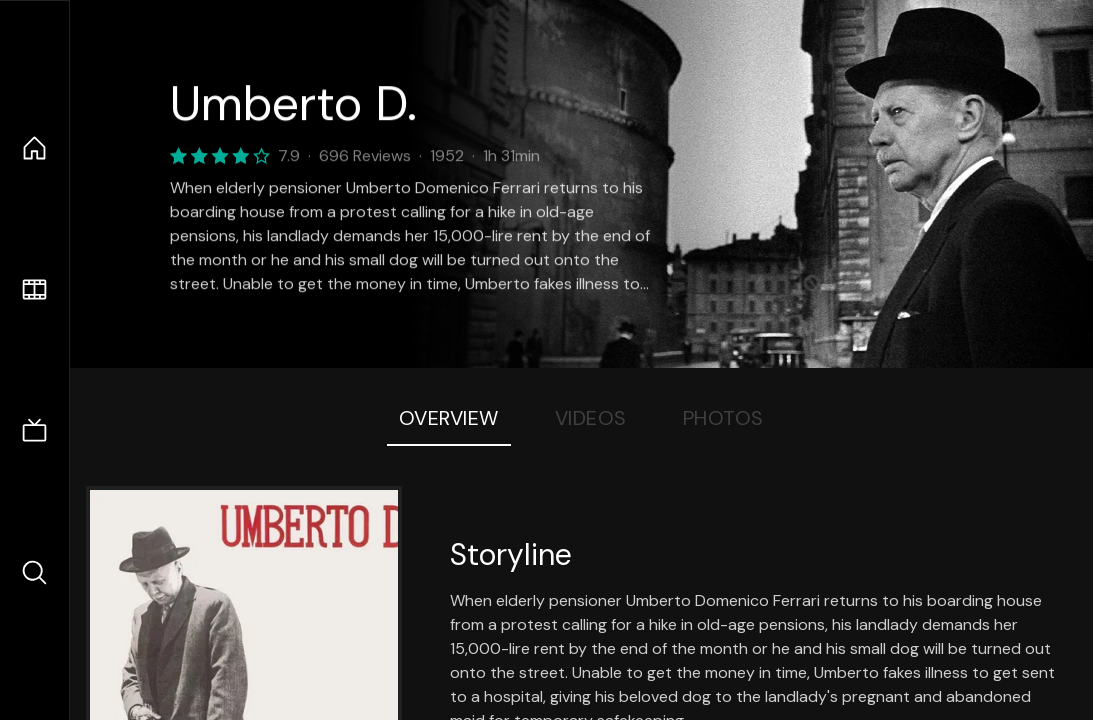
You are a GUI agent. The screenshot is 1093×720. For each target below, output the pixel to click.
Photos (723, 418)
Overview (449, 418)
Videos (591, 418)
